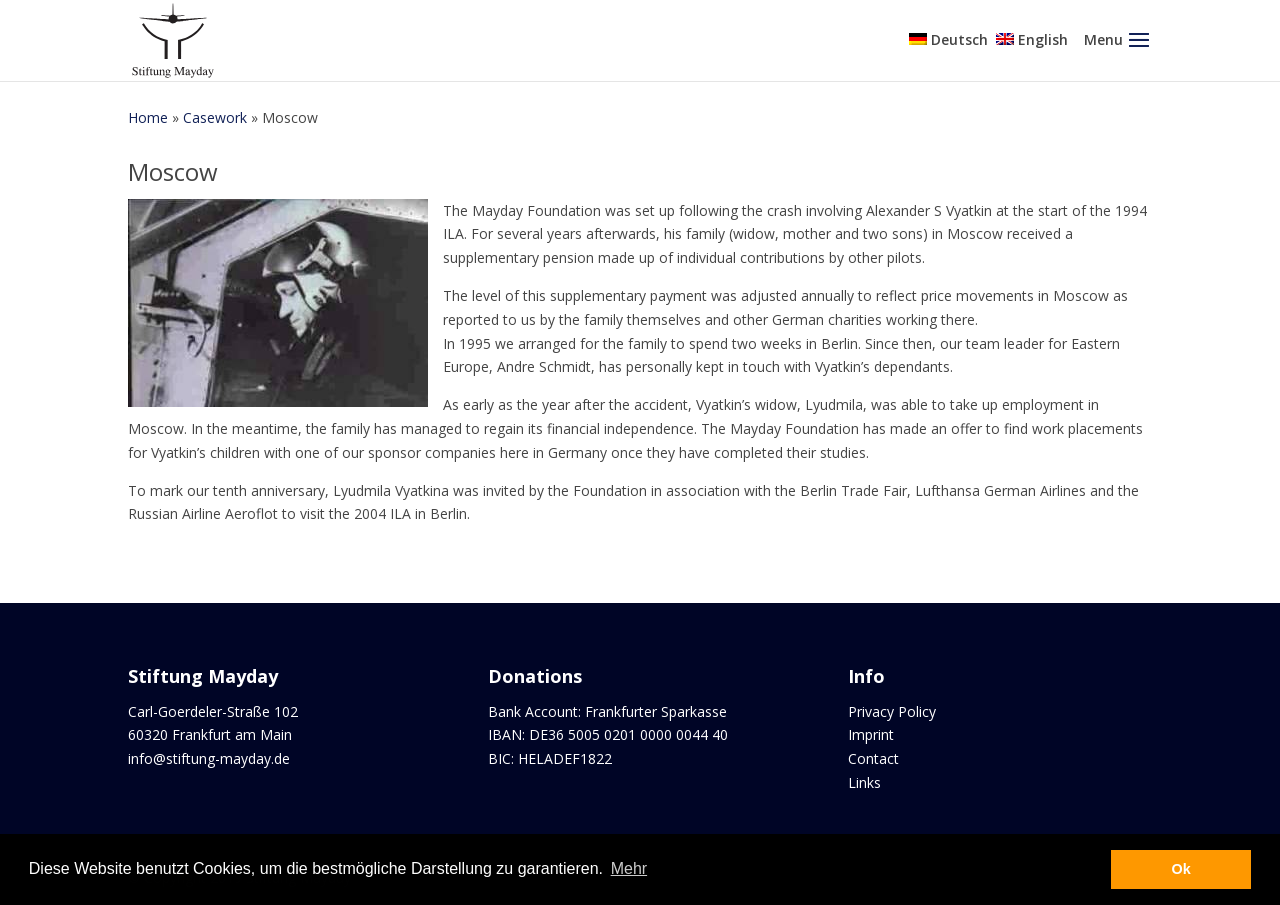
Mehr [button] (629, 868)
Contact (873, 758)
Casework (215, 117)
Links (864, 782)
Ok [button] (1181, 869)
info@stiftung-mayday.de (209, 758)
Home (148, 117)
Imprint (871, 734)
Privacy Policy (892, 711)
